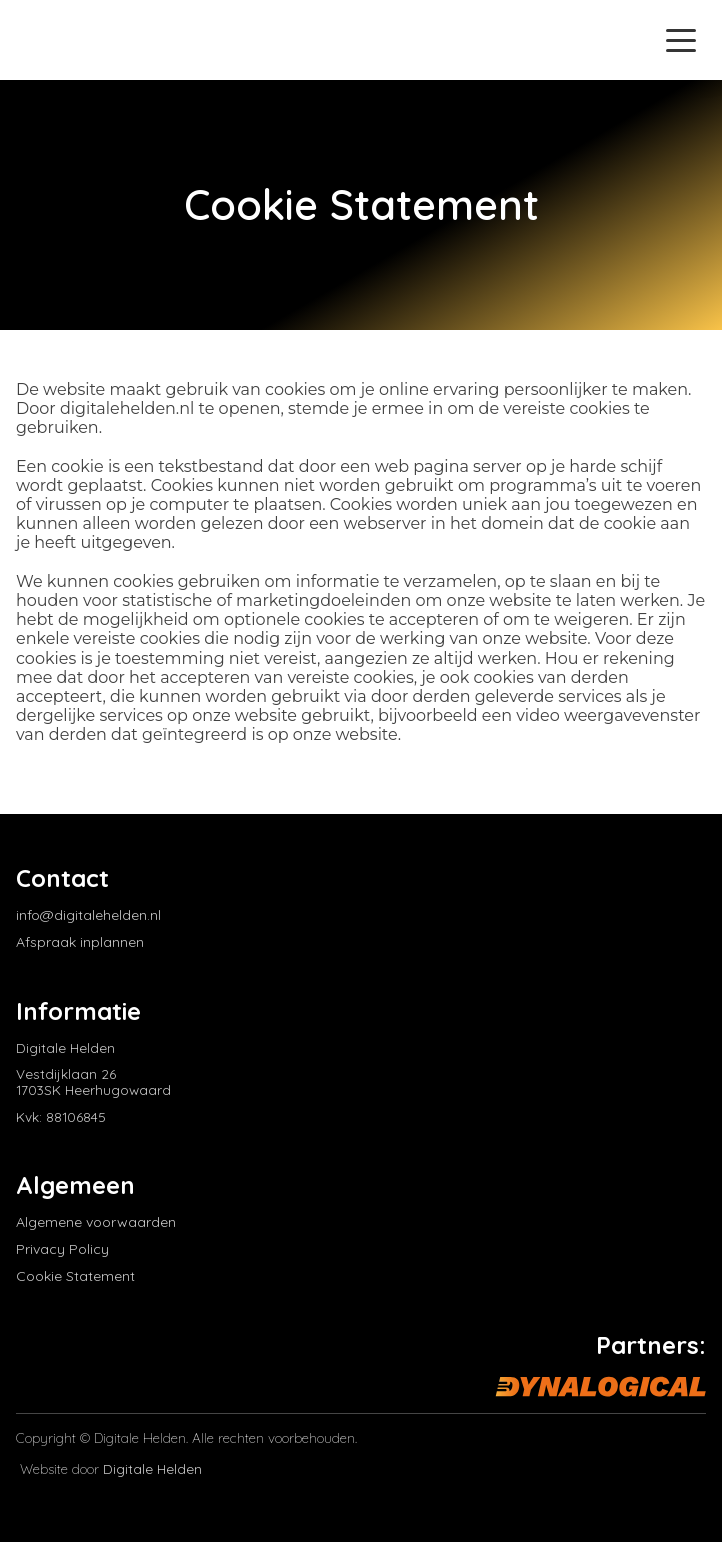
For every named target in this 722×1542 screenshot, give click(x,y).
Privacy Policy (62, 1249)
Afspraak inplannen (80, 942)
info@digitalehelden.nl (88, 915)
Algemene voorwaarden (96, 1222)
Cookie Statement (75, 1276)
